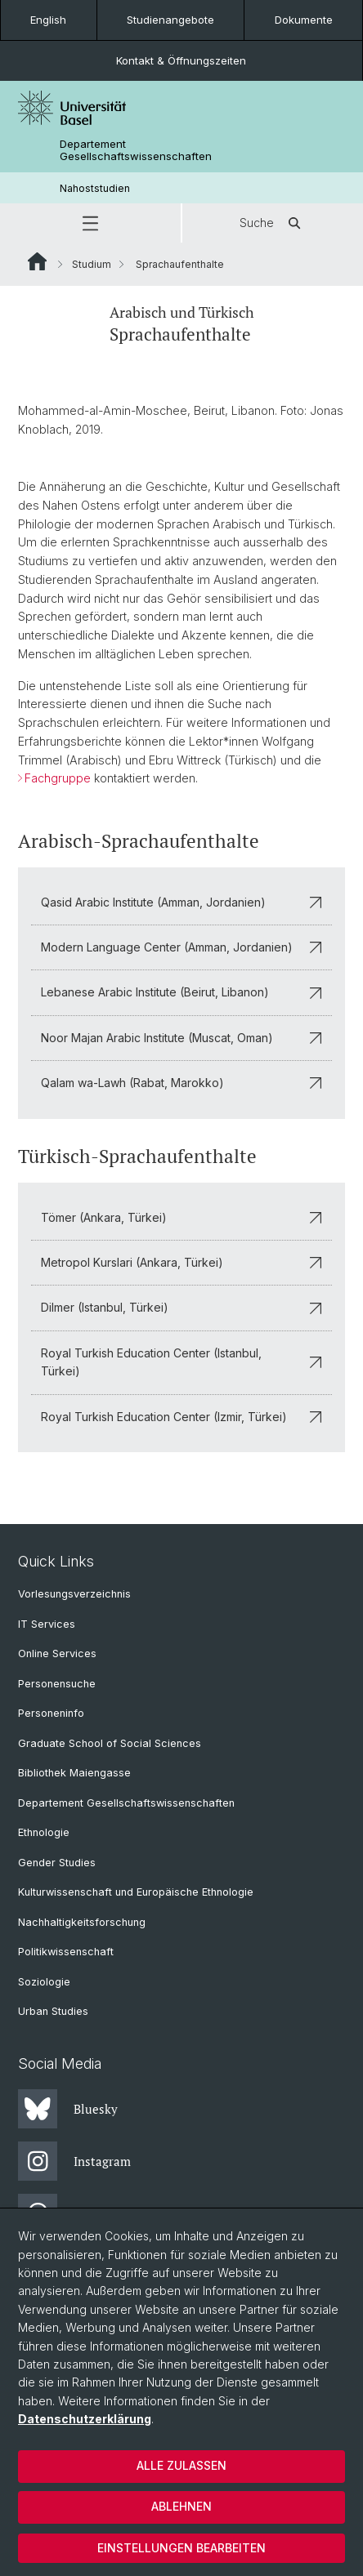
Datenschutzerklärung (84, 2419)
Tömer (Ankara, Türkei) (181, 1216)
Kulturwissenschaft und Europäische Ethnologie (135, 1892)
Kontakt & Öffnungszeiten (181, 60)
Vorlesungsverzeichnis (74, 1594)
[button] (90, 223)
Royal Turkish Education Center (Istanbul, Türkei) (181, 1361)
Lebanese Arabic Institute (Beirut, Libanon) (181, 992)
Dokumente (304, 19)
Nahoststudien (95, 188)
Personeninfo (51, 1713)
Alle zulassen (181, 2465)
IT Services (46, 1624)
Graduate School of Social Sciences (109, 1743)
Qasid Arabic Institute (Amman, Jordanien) (181, 901)
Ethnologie (43, 1832)
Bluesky (68, 2108)
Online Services (57, 1653)
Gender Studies (57, 1862)
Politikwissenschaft (66, 1951)
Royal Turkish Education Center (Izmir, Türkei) (181, 1416)
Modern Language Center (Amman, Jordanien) (181, 947)
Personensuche (57, 1684)
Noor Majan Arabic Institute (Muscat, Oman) (181, 1037)
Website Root (37, 261)
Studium (91, 264)
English (48, 19)
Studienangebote (170, 19)
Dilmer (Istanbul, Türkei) (181, 1307)
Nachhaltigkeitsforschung (82, 1922)
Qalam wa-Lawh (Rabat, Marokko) (181, 1083)
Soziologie (44, 1982)
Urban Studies (53, 2011)
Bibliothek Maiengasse (74, 1773)
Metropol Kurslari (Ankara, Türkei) (181, 1261)
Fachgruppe (58, 779)
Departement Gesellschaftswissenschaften (136, 150)
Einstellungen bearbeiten (181, 2548)
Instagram (74, 2161)
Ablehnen (181, 2506)
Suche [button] (273, 223)
